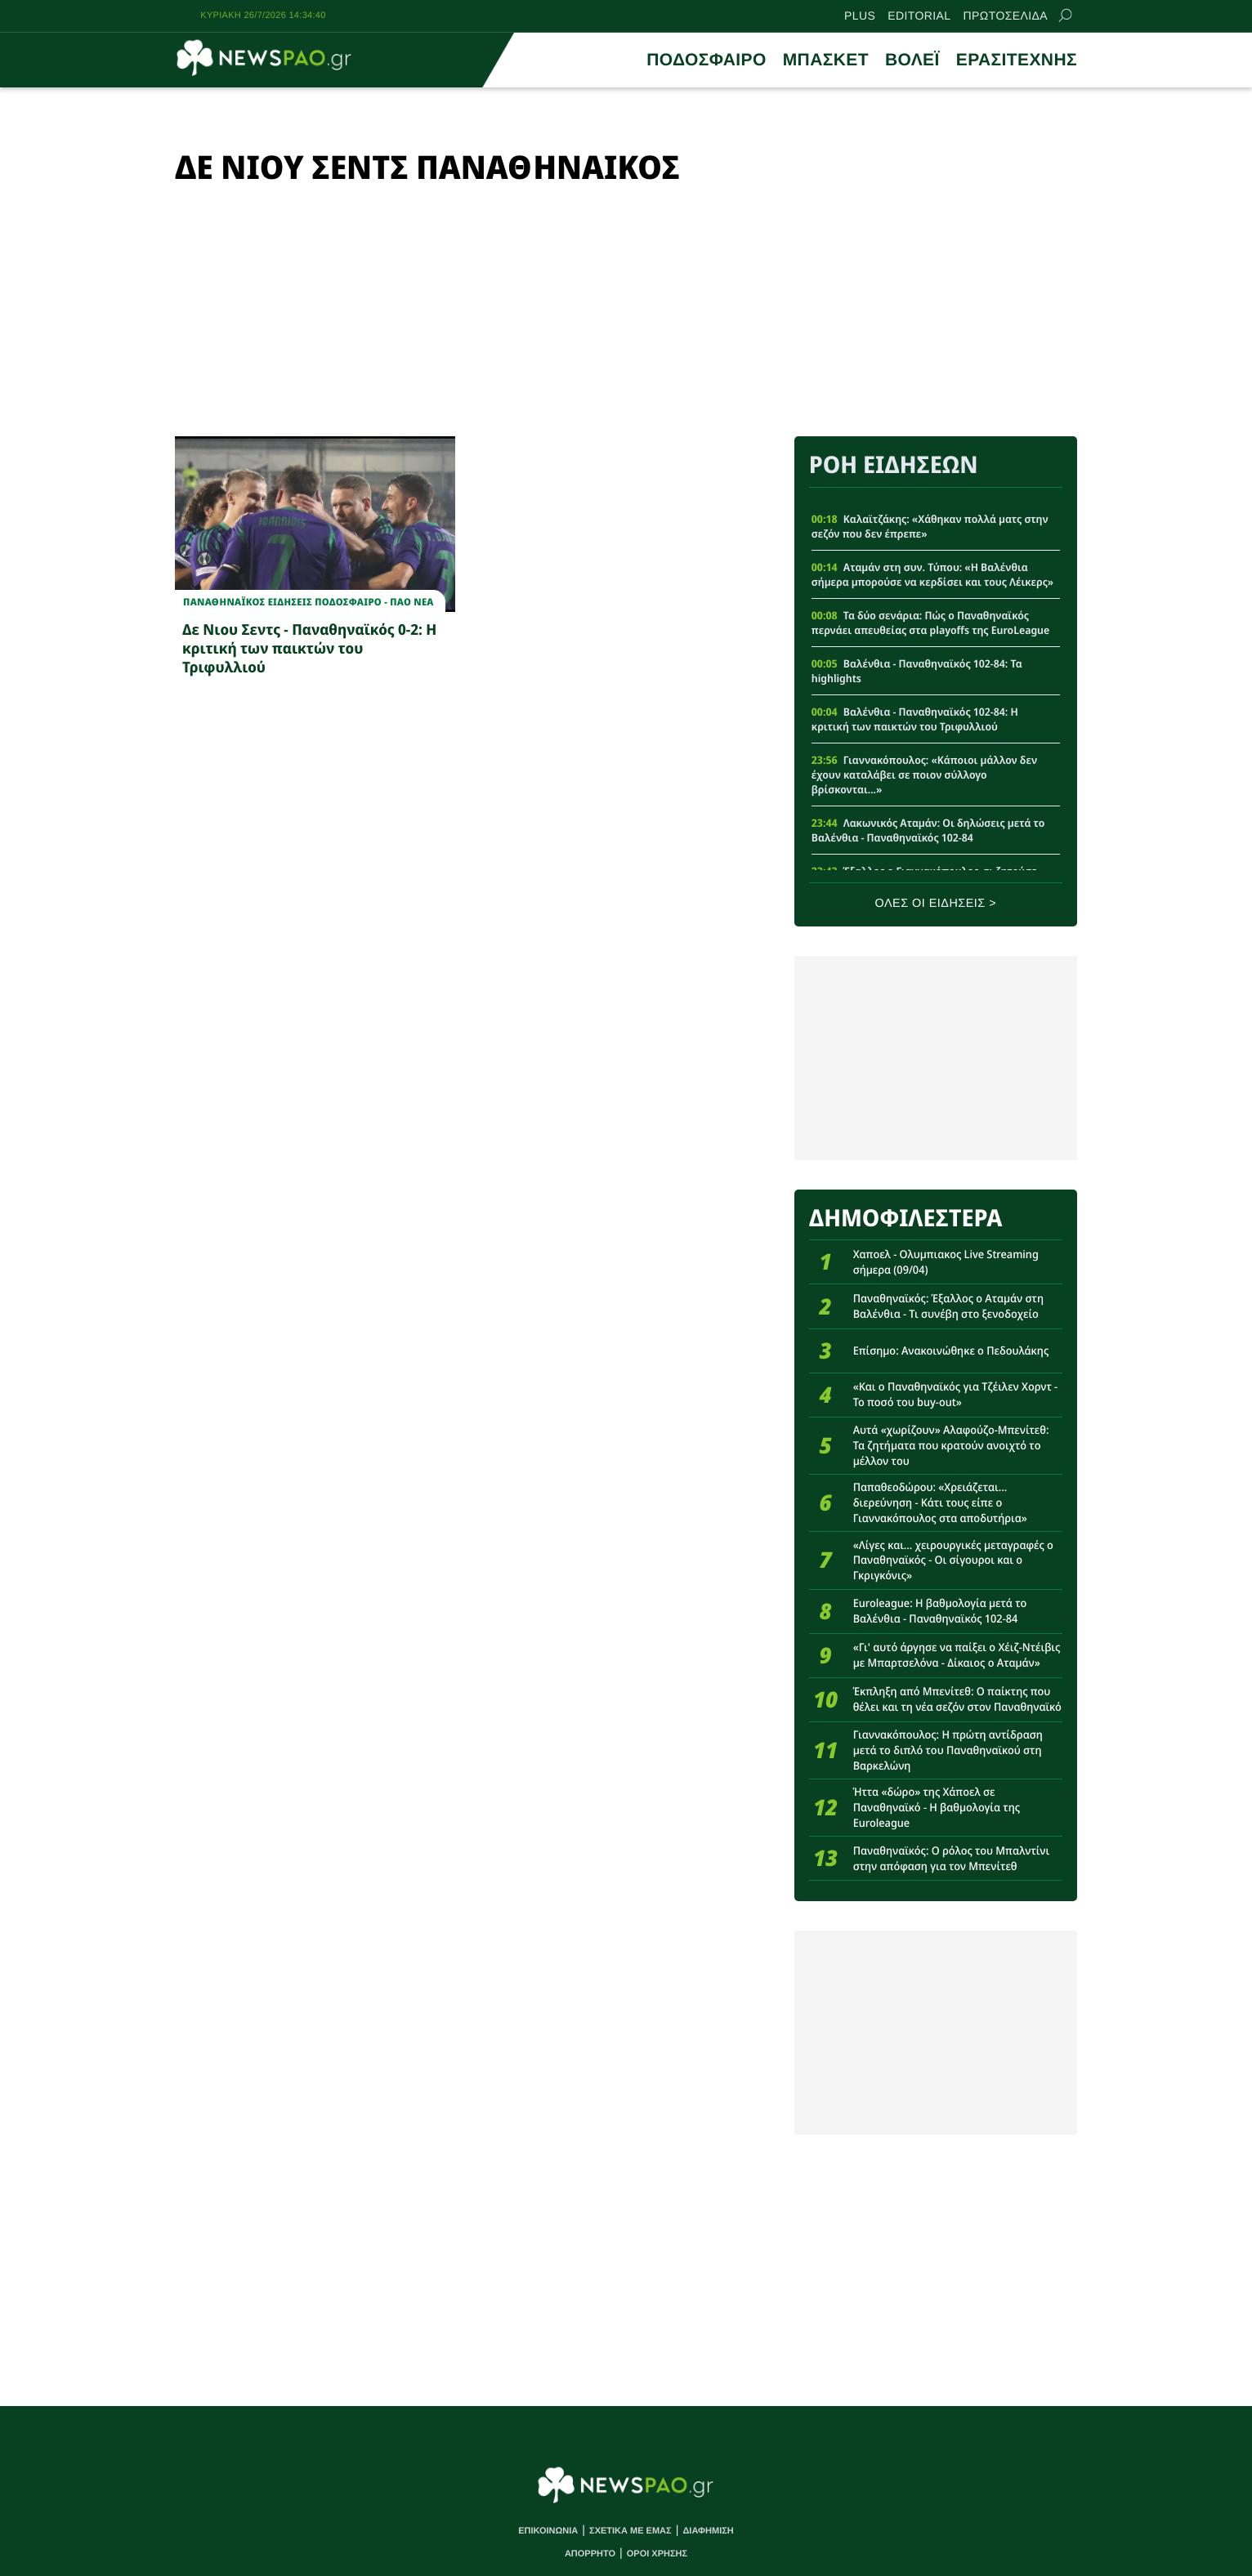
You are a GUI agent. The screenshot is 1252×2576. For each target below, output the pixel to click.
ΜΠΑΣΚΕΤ (826, 60)
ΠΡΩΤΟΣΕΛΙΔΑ (1006, 15)
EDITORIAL (919, 15)
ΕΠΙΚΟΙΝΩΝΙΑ (548, 2531)
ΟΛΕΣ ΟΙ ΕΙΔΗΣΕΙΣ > (936, 903)
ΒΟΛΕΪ (912, 60)
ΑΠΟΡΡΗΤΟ (590, 2554)
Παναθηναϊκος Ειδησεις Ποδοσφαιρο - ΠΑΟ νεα (308, 602)
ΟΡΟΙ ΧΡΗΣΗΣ (657, 2554)
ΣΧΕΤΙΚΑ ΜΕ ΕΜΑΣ (630, 2531)
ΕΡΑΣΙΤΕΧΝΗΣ (1016, 60)
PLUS (859, 15)
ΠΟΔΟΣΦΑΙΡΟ (706, 60)
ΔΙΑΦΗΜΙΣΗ (707, 2531)
